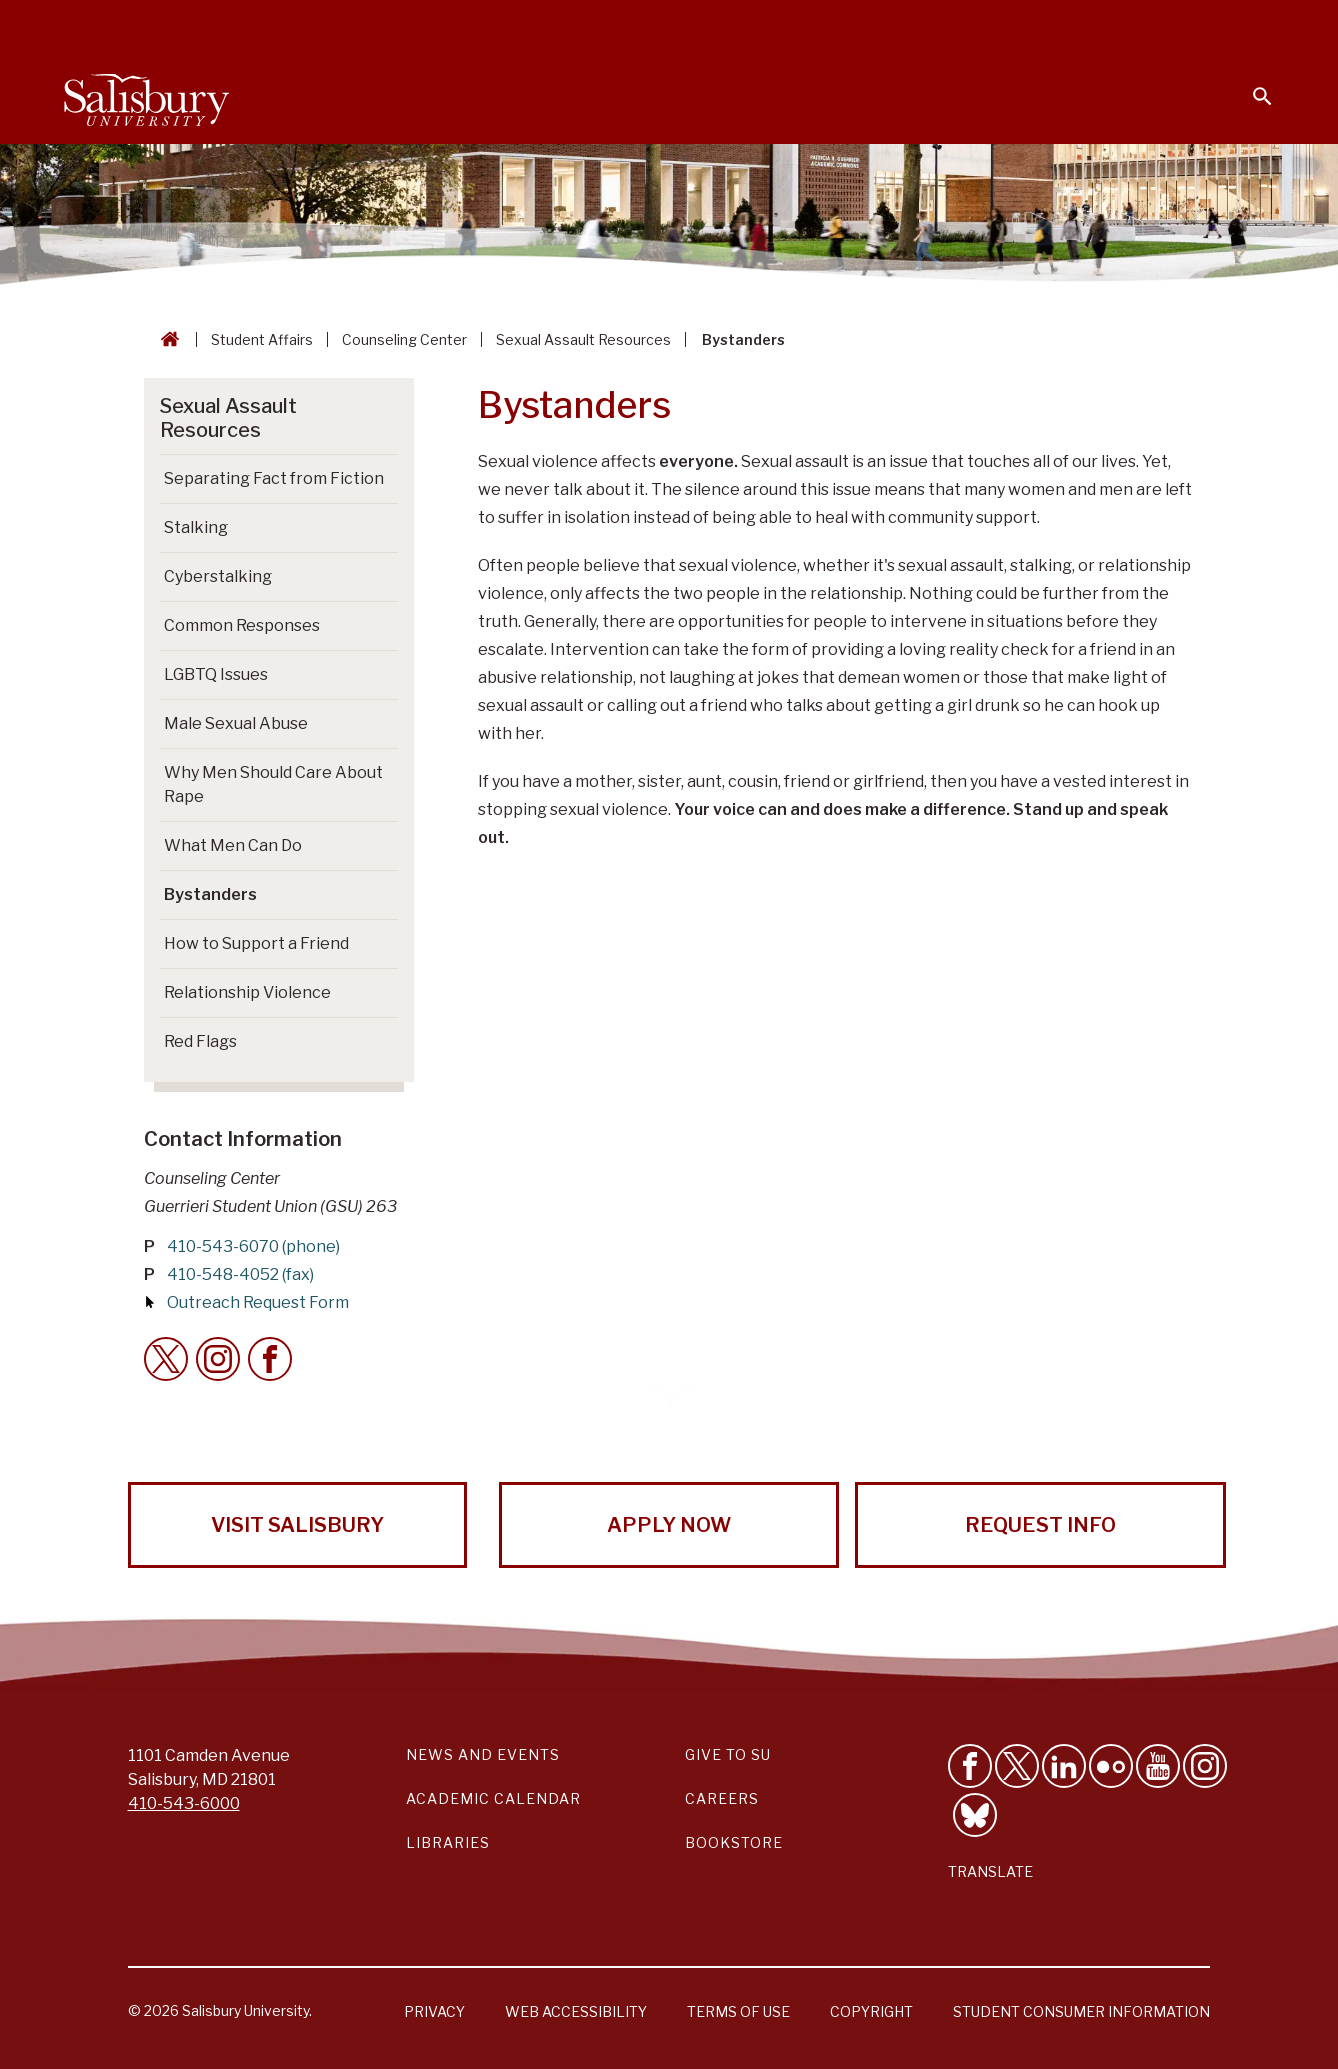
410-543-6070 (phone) (253, 1246)
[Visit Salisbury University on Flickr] (1111, 1766)
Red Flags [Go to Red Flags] (200, 1041)
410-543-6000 (184, 1803)
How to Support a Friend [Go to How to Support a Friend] (256, 943)
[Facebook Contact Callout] (270, 1359)
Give (1234, 25)
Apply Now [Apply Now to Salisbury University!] (669, 1525)
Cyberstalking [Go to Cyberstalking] (218, 576)
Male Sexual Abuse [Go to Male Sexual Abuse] (236, 723)
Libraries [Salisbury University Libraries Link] (448, 1842)
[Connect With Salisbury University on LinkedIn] (1064, 1766)
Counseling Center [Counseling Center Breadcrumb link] (404, 339)
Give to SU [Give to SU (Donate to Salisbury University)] (728, 1754)
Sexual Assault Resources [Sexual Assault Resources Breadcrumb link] (583, 339)
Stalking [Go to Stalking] (196, 527)
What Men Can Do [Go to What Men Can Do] (233, 845)
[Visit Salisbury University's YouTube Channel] (1158, 1766)
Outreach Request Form (258, 1302)
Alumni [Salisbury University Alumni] (1137, 26)
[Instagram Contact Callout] (218, 1359)
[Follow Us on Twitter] (1017, 1766)
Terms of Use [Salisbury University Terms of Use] (738, 2011)
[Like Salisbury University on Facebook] (970, 1766)
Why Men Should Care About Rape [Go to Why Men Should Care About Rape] (273, 784)
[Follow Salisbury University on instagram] (1205, 1766)
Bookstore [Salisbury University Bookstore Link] (734, 1842)
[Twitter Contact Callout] (166, 1359)
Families (1052, 26)
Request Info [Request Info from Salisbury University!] (1040, 1525)
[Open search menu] (1250, 84)
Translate (990, 1871)
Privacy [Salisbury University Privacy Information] (434, 2011)
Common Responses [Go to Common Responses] (242, 625)
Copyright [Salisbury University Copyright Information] (871, 2011)
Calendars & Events (677, 26)
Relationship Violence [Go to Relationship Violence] (247, 992)
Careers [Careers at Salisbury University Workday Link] (722, 1798)
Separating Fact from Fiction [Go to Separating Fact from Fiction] (274, 478)
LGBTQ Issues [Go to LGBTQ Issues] (216, 674)
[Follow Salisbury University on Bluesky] (975, 1815)
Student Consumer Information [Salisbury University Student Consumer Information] (1081, 2011)
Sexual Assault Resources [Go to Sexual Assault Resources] (228, 418)
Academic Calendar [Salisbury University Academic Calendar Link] (493, 1798)
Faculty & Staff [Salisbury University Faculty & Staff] (936, 26)
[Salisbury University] (146, 96)
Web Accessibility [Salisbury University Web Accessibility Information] (576, 2011)
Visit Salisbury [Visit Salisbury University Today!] (297, 1525)
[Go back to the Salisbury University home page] (166, 339)
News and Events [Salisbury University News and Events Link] (483, 1754)
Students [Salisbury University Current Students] (815, 26)
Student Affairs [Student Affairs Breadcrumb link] (262, 339)
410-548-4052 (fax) (240, 1274)
